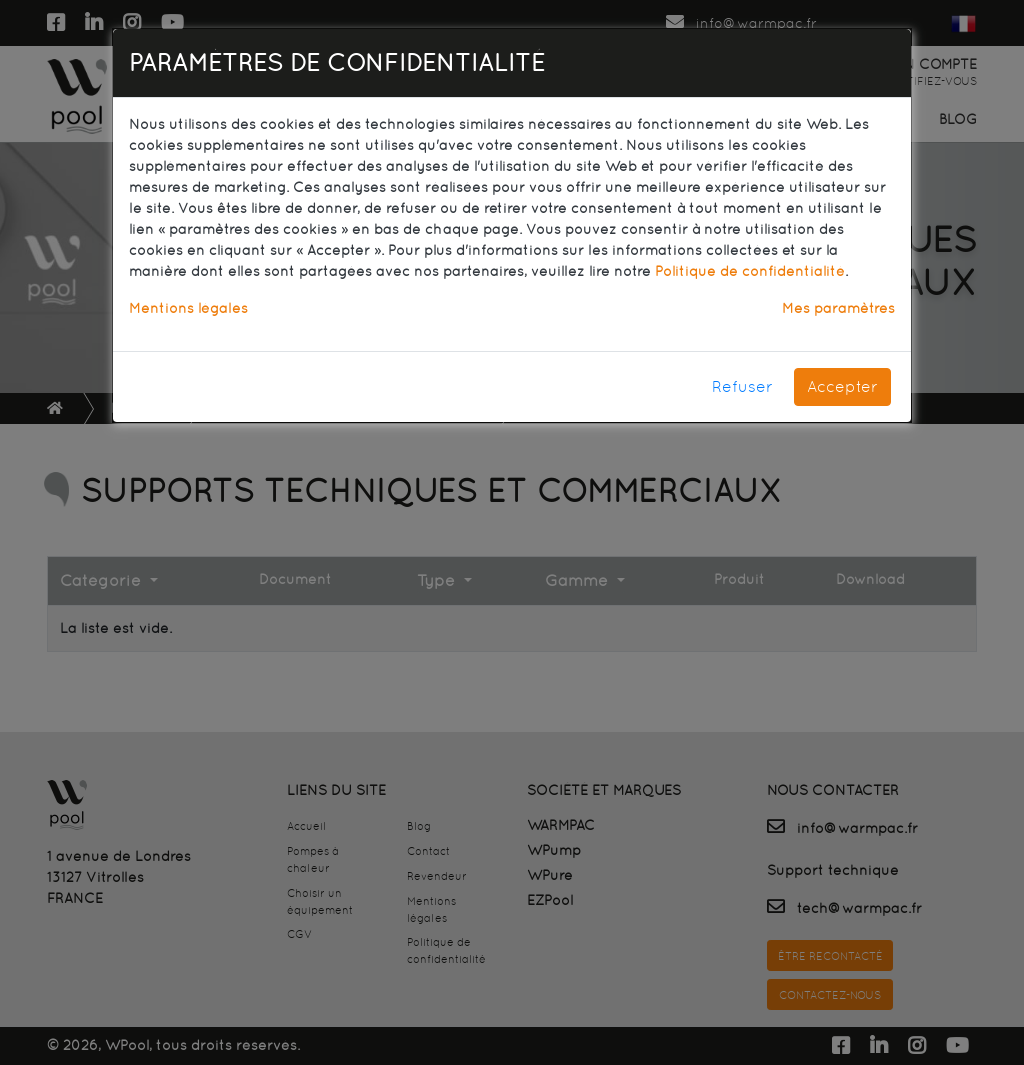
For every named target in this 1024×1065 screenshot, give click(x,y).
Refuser (742, 386)
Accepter (842, 386)
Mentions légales (188, 308)
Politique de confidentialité (750, 271)
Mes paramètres (838, 308)
